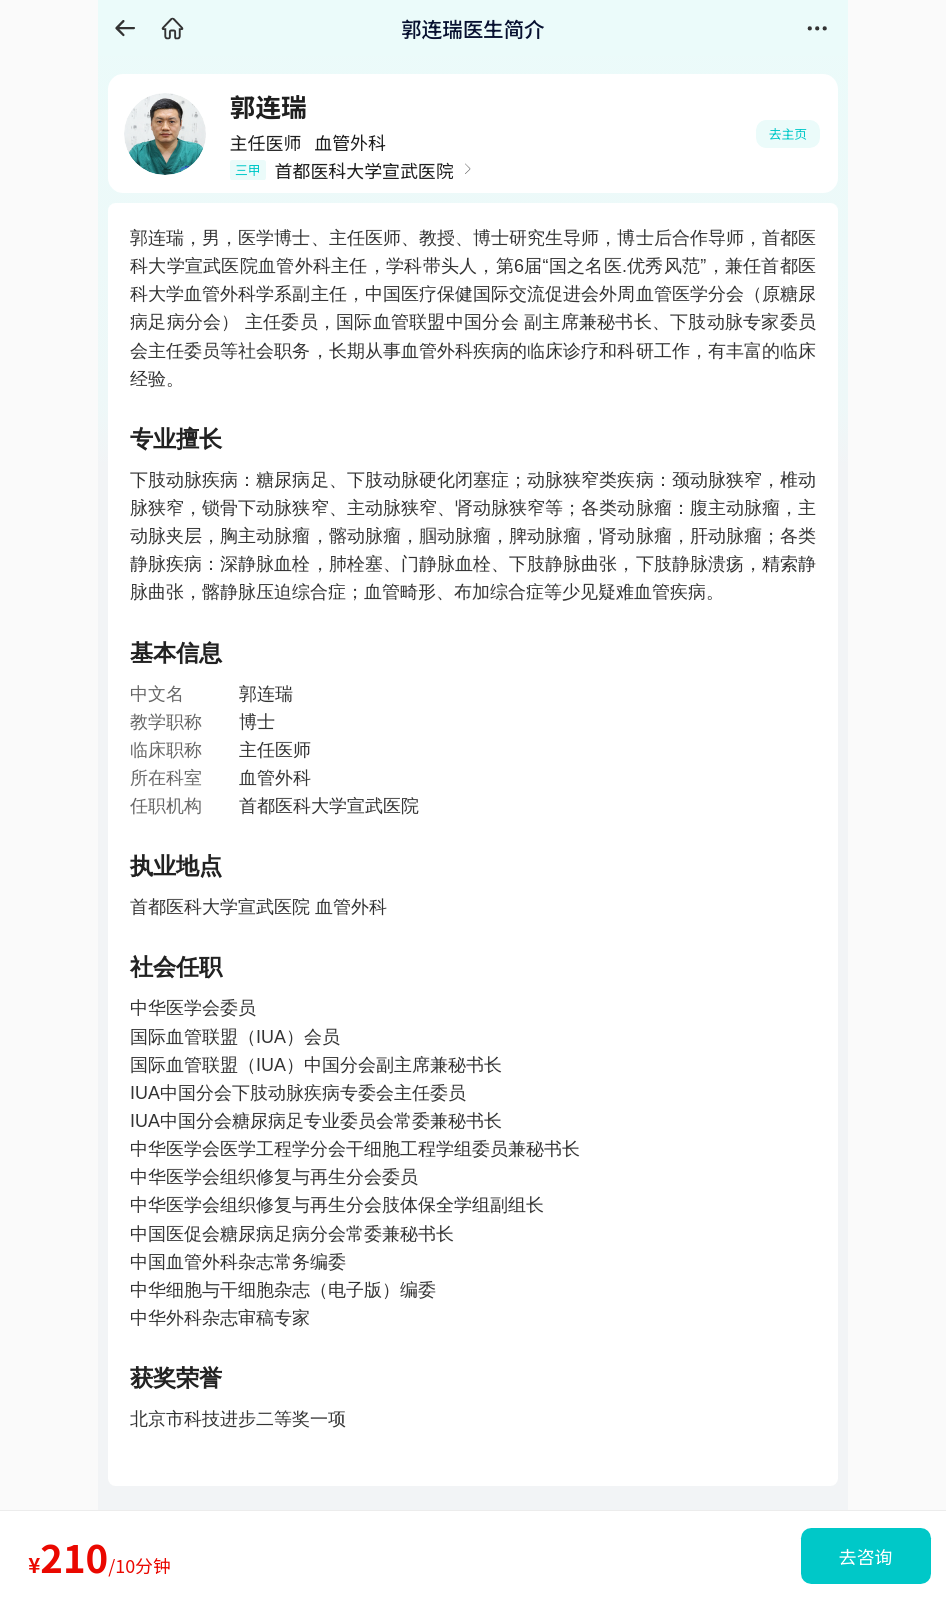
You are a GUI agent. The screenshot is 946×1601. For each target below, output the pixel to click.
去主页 (788, 133)
